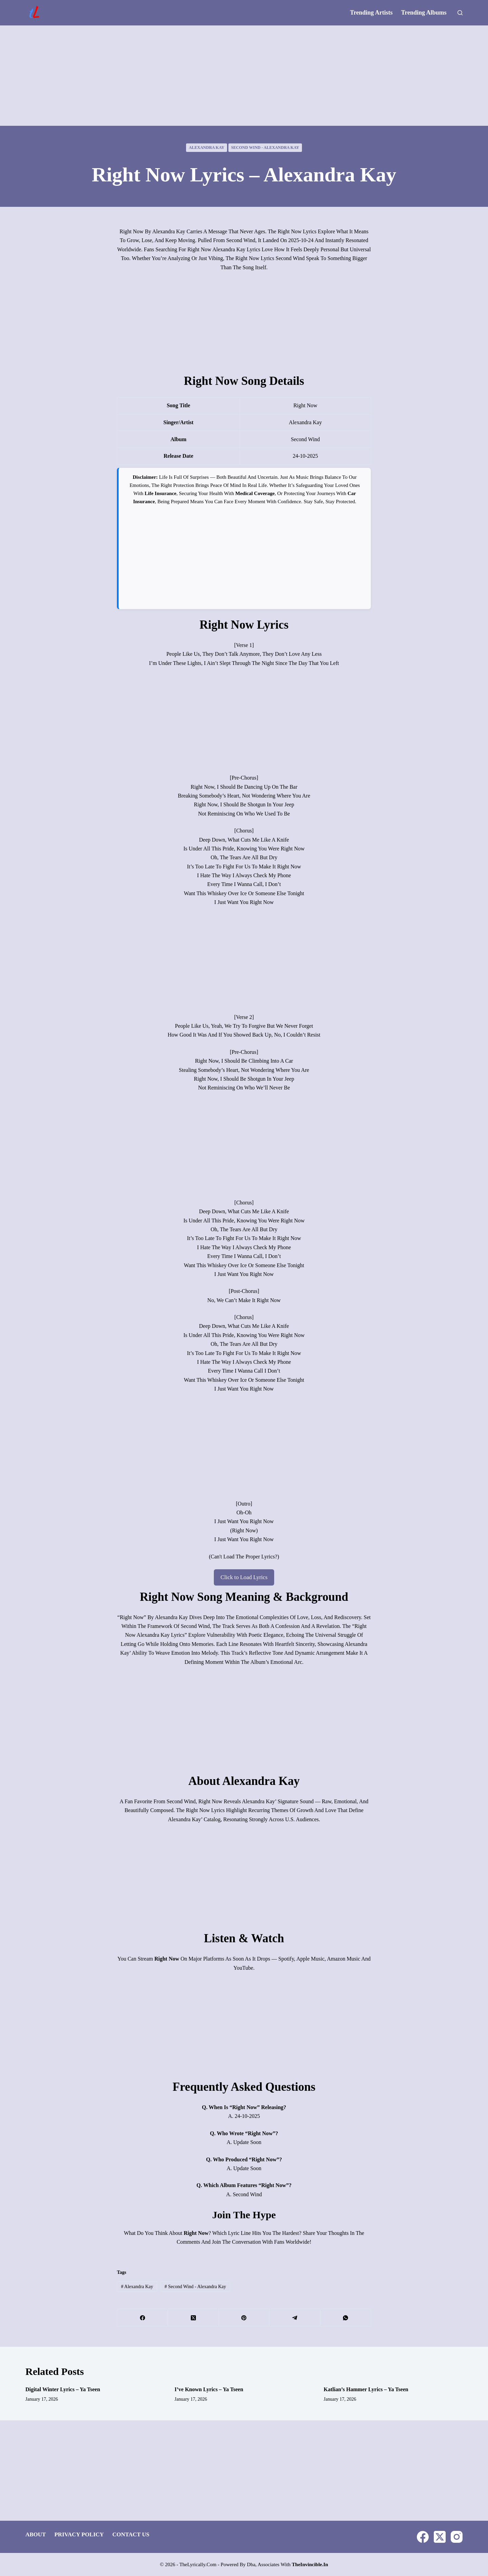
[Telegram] (294, 2317)
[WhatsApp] (345, 2317)
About (35, 2534)
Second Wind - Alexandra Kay (265, 147)
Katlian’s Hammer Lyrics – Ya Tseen (366, 2389)
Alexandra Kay (206, 147)
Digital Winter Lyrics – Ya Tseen (62, 2389)
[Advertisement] (244, 75)
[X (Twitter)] (193, 2317)
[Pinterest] (244, 2317)
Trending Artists (371, 12)
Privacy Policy (79, 2534)
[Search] (460, 12)
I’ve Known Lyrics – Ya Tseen (209, 2389)
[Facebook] (142, 2317)
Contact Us (130, 2534)
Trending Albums (424, 12)
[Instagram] (457, 2536)
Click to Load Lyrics (244, 1577)
